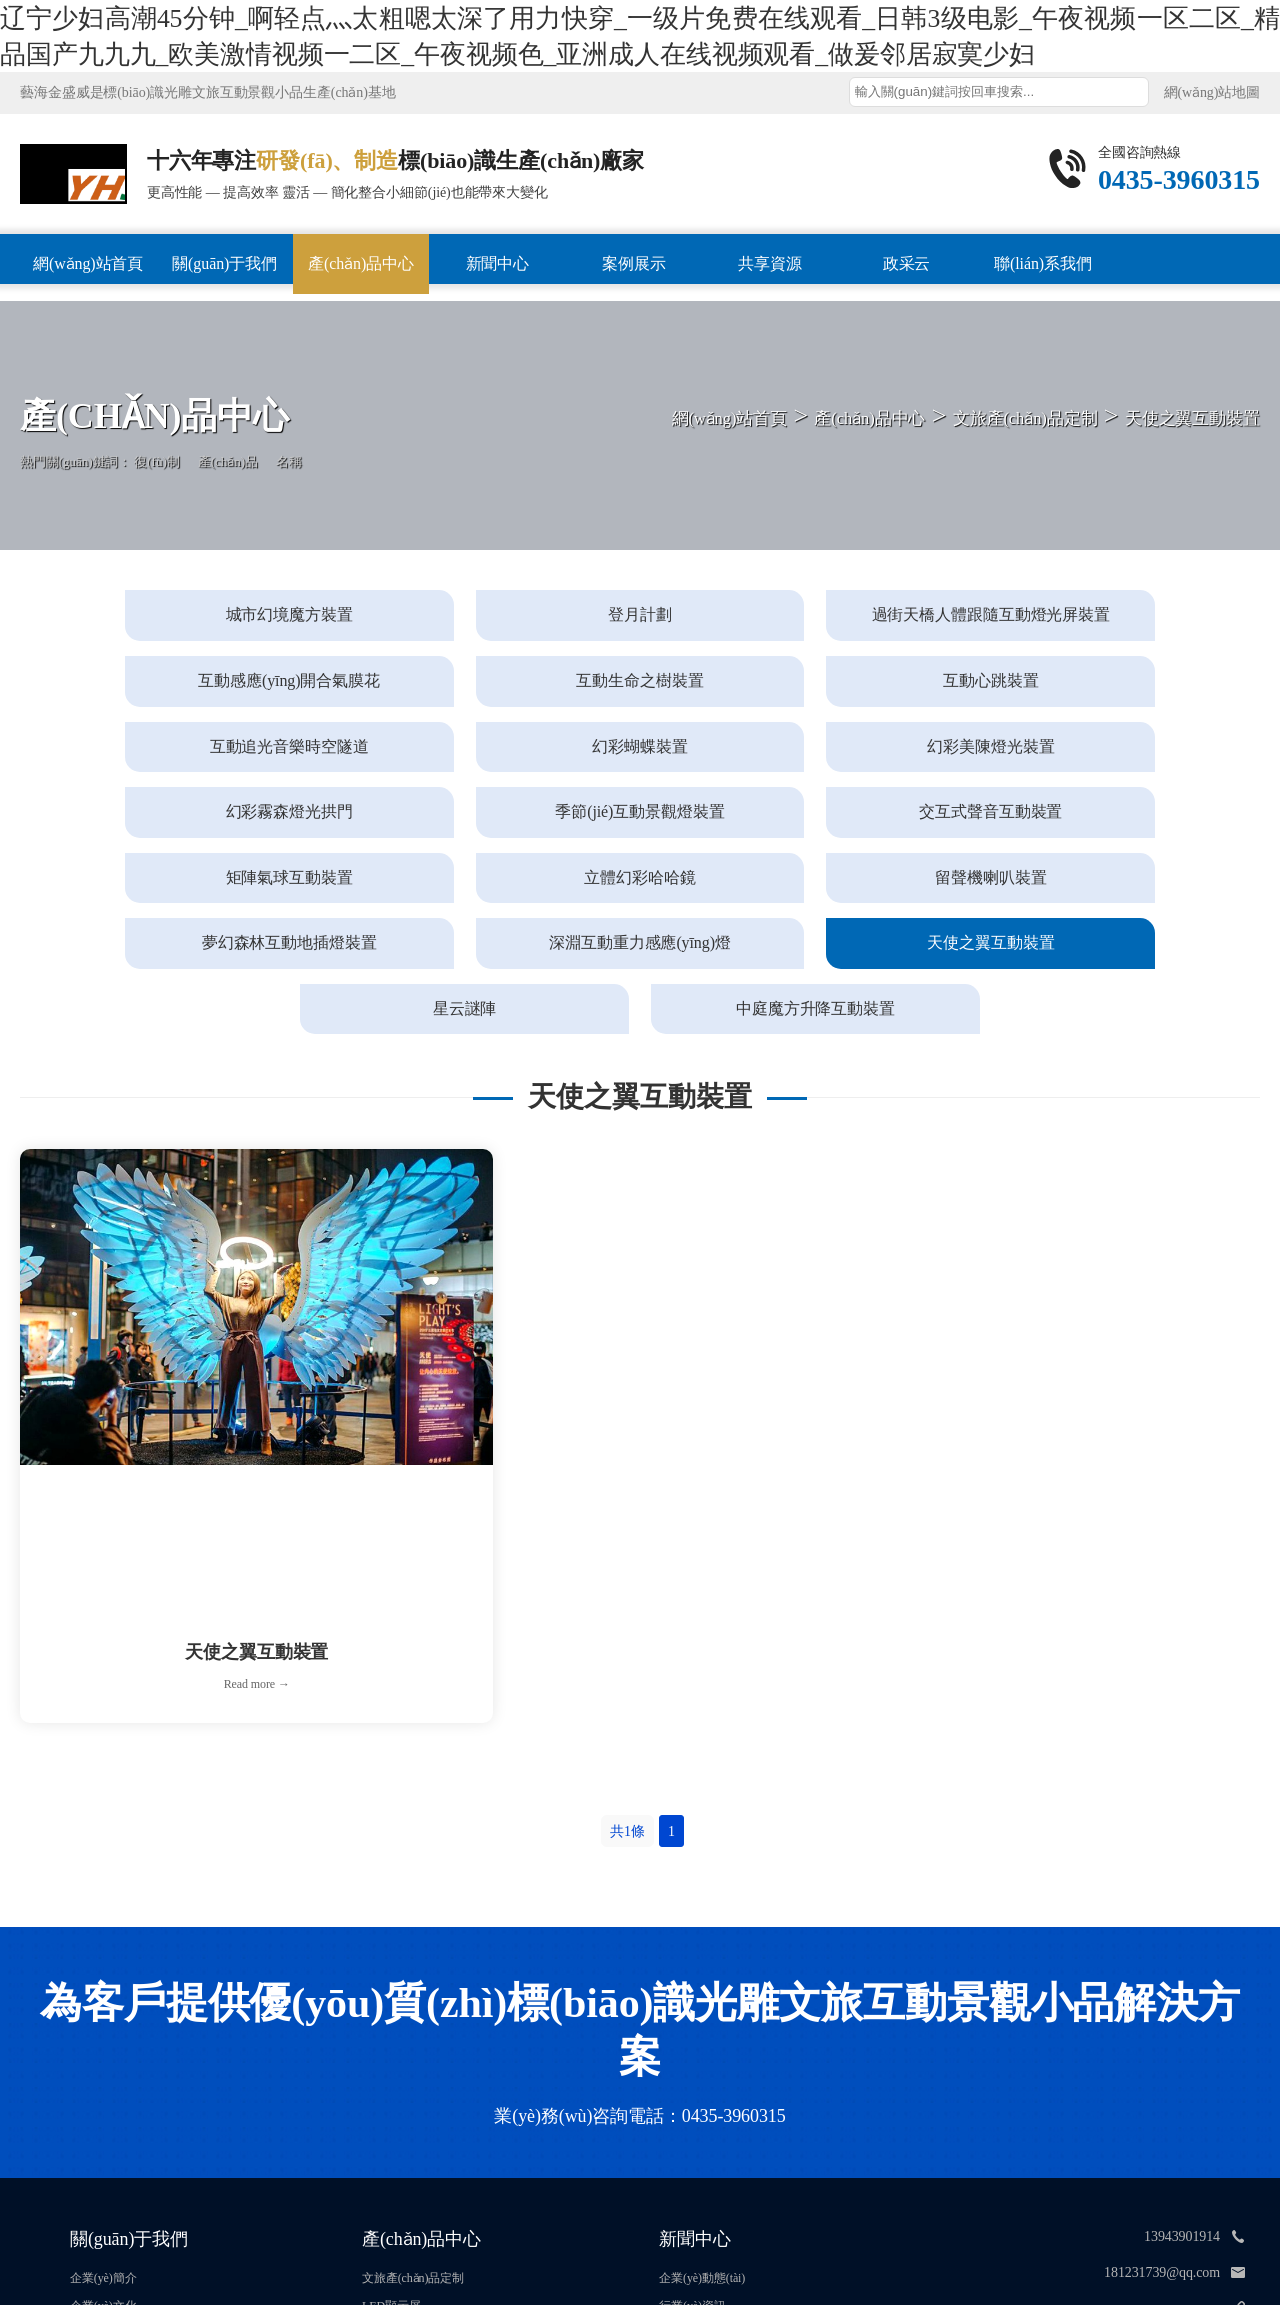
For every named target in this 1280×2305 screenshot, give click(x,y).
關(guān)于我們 (224, 263)
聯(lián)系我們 (1043, 263)
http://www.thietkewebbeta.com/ (1130, 2087)
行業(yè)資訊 (692, 2085)
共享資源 (770, 263)
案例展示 (634, 263)
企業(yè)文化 (103, 2085)
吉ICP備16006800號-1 (721, 2242)
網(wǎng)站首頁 (88, 263)
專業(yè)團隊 (103, 2140)
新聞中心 (498, 263)
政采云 (907, 263)
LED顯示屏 (391, 2085)
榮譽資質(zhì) (105, 2112)
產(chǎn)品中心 (361, 263)
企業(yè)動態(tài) (702, 2057)
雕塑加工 (386, 2112)
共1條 (627, 1610)
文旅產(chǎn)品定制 (413, 2057)
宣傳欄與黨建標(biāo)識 (423, 2140)
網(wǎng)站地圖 (1212, 92)
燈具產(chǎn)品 (401, 2167)
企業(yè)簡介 (103, 2057)
